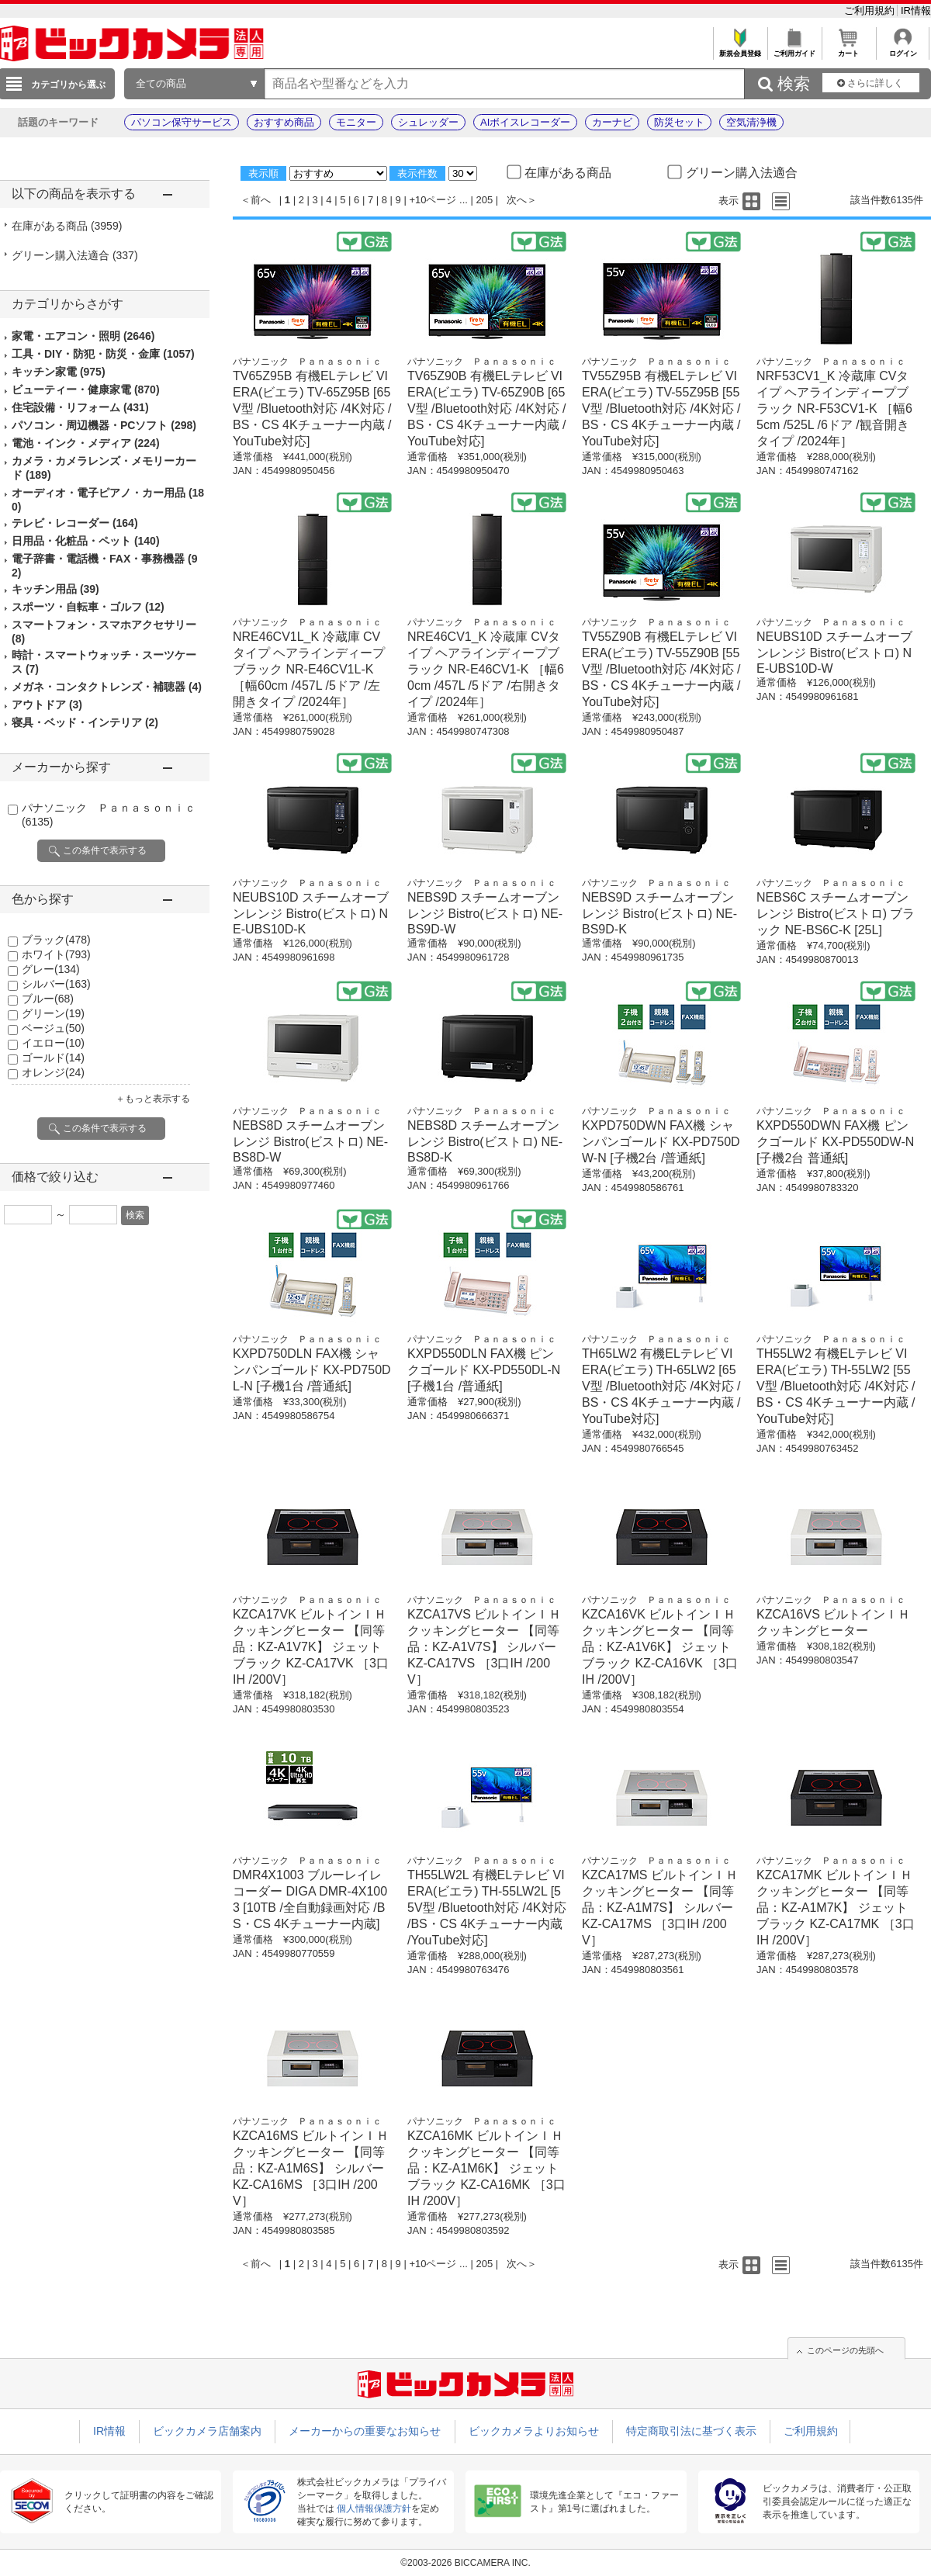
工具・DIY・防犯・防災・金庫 (103, 354)
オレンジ (53, 1072)
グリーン (53, 1013)
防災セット (679, 122)
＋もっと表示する (153, 1098)
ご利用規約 (871, 10)
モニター (356, 122)
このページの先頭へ (845, 2350)
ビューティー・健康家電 (86, 389)
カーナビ (612, 122)
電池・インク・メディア (86, 443)
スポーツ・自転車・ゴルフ (88, 607)
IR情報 (916, 10)
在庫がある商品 (67, 226)
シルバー (56, 984)
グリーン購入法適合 (75, 255)
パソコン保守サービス (181, 122)
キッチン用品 (55, 589)
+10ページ (432, 200)
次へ (517, 200)
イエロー (53, 1043)
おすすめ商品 (284, 122)
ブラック (56, 939)
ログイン (902, 49)
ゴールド (53, 1057)
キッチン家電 (59, 371)
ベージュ (53, 1028)
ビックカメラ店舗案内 (207, 2431)
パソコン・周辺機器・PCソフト (104, 425)
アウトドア (47, 704)
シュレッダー (428, 122)
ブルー (48, 998)
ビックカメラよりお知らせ (534, 2431)
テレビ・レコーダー (75, 523)
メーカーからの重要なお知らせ (365, 2431)
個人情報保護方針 (374, 2508)
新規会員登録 (740, 49)
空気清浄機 (751, 122)
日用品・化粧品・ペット (86, 541)
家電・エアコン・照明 (83, 336)
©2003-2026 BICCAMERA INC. (465, 2562)
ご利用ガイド (794, 49)
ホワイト (56, 954)
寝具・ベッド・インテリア (85, 722)
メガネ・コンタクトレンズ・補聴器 (107, 686)
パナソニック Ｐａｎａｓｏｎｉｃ (307, 361)
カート (848, 49)
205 (484, 200)
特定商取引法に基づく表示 (691, 2431)
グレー (51, 969)
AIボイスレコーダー (525, 122)
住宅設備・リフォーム (80, 407)
